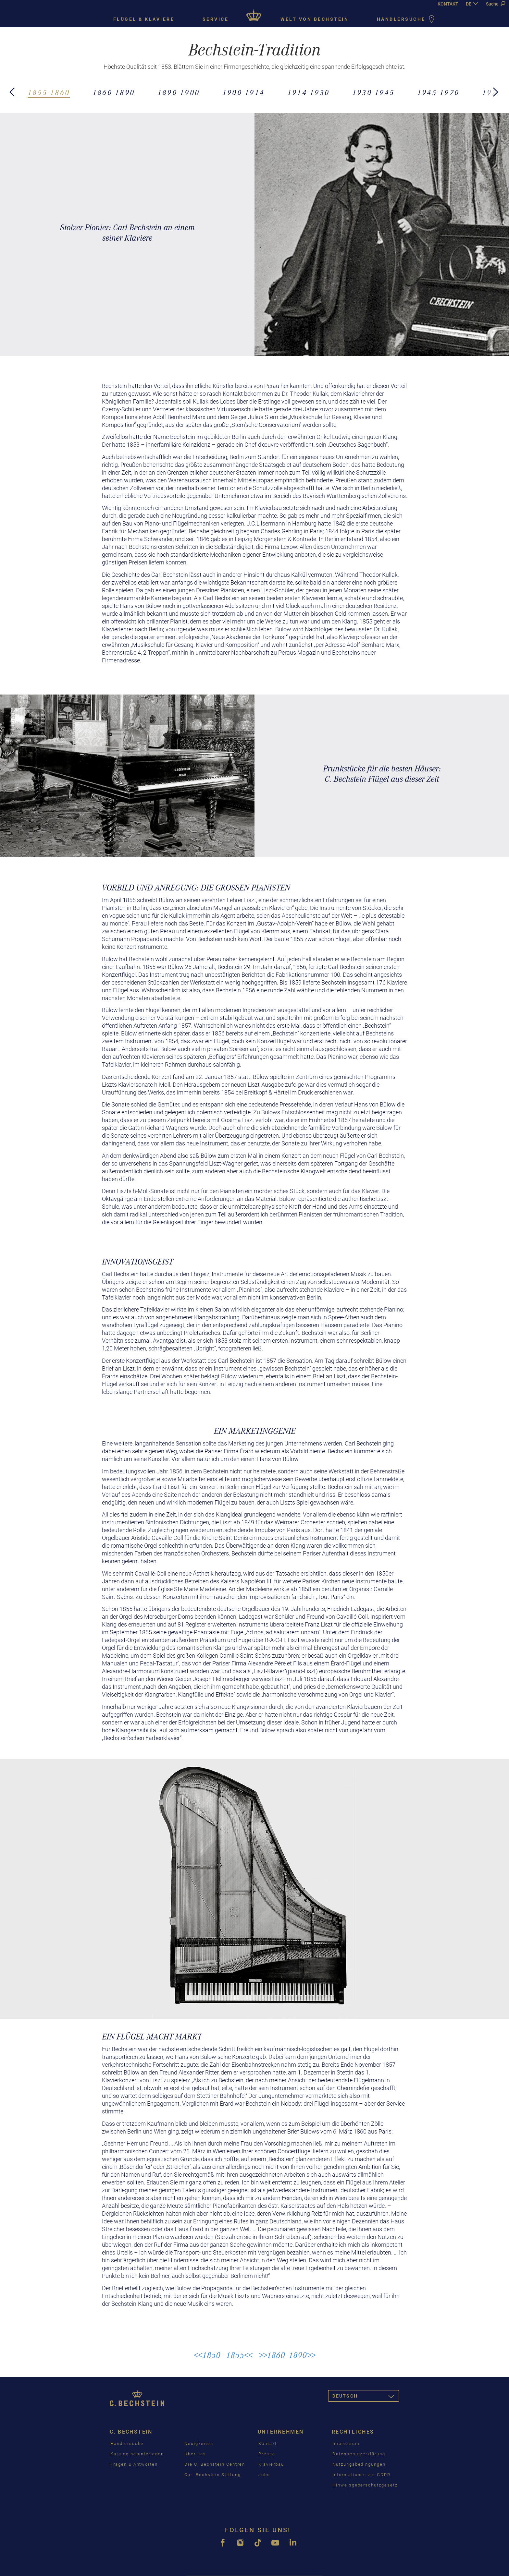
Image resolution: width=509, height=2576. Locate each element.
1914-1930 (308, 92)
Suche (495, 3)
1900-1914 (243, 92)
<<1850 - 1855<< (223, 2355)
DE (468, 3)
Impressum (346, 2443)
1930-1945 (373, 92)
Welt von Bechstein (314, 19)
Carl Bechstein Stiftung (212, 2474)
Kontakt (267, 2443)
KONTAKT (448, 3)
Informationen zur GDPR (361, 2474)
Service (216, 19)
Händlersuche (407, 19)
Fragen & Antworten (134, 2464)
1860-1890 (114, 92)
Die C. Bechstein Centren (214, 2464)
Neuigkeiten (198, 2443)
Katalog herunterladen (137, 2453)
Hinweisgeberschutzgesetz (365, 2485)
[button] (13, 87)
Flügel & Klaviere (144, 19)
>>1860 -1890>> (286, 2355)
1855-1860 (49, 92)
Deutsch (365, 2397)
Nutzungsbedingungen (359, 2464)
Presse (266, 2453)
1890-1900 (178, 92)
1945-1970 (438, 92)
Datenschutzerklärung (358, 2453)
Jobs (264, 2474)
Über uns (195, 2453)
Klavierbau (271, 2464)
